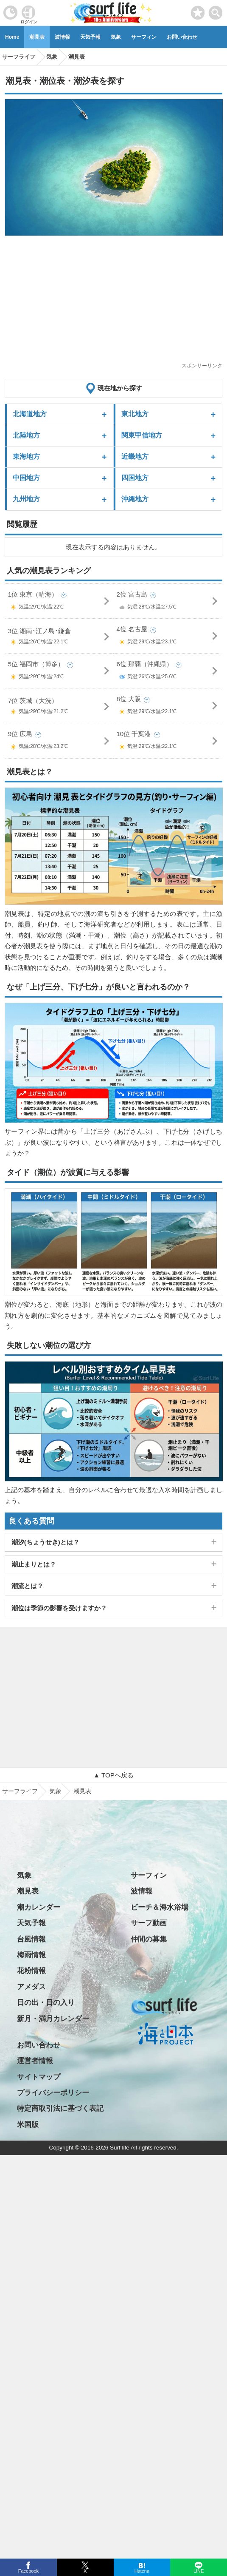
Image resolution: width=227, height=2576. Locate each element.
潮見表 (37, 37)
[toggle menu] (216, 10)
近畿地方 (135, 456)
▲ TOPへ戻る (113, 1775)
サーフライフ (20, 1791)
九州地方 (26, 499)
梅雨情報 (31, 1955)
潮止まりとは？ (33, 1564)
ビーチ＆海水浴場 (159, 1907)
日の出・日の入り (46, 2003)
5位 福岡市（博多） (59, 672)
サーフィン (144, 37)
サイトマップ (38, 2077)
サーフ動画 (149, 1923)
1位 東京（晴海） (59, 602)
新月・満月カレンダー (53, 2019)
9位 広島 (59, 742)
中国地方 (26, 477)
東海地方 (26, 456)
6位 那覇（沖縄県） (168, 672)
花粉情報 (31, 1971)
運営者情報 (35, 2061)
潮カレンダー (38, 1907)
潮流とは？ (27, 1585)
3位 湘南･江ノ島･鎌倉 (59, 637)
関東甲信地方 (141, 435)
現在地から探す (120, 388)
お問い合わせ (182, 37)
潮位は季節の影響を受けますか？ (59, 1608)
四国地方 (135, 477)
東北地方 (135, 414)
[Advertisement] (114, 301)
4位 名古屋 (168, 637)
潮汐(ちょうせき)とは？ (45, 1542)
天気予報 (90, 37)
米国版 (28, 2125)
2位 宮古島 (168, 602)
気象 (116, 37)
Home (12, 37)
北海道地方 (30, 414)
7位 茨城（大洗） (59, 707)
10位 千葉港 (168, 742)
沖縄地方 (135, 499)
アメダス (31, 1987)
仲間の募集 (149, 1939)
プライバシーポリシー (53, 2093)
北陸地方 (26, 435)
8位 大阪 (168, 707)
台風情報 (31, 1939)
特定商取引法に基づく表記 (60, 2108)
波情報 (62, 37)
